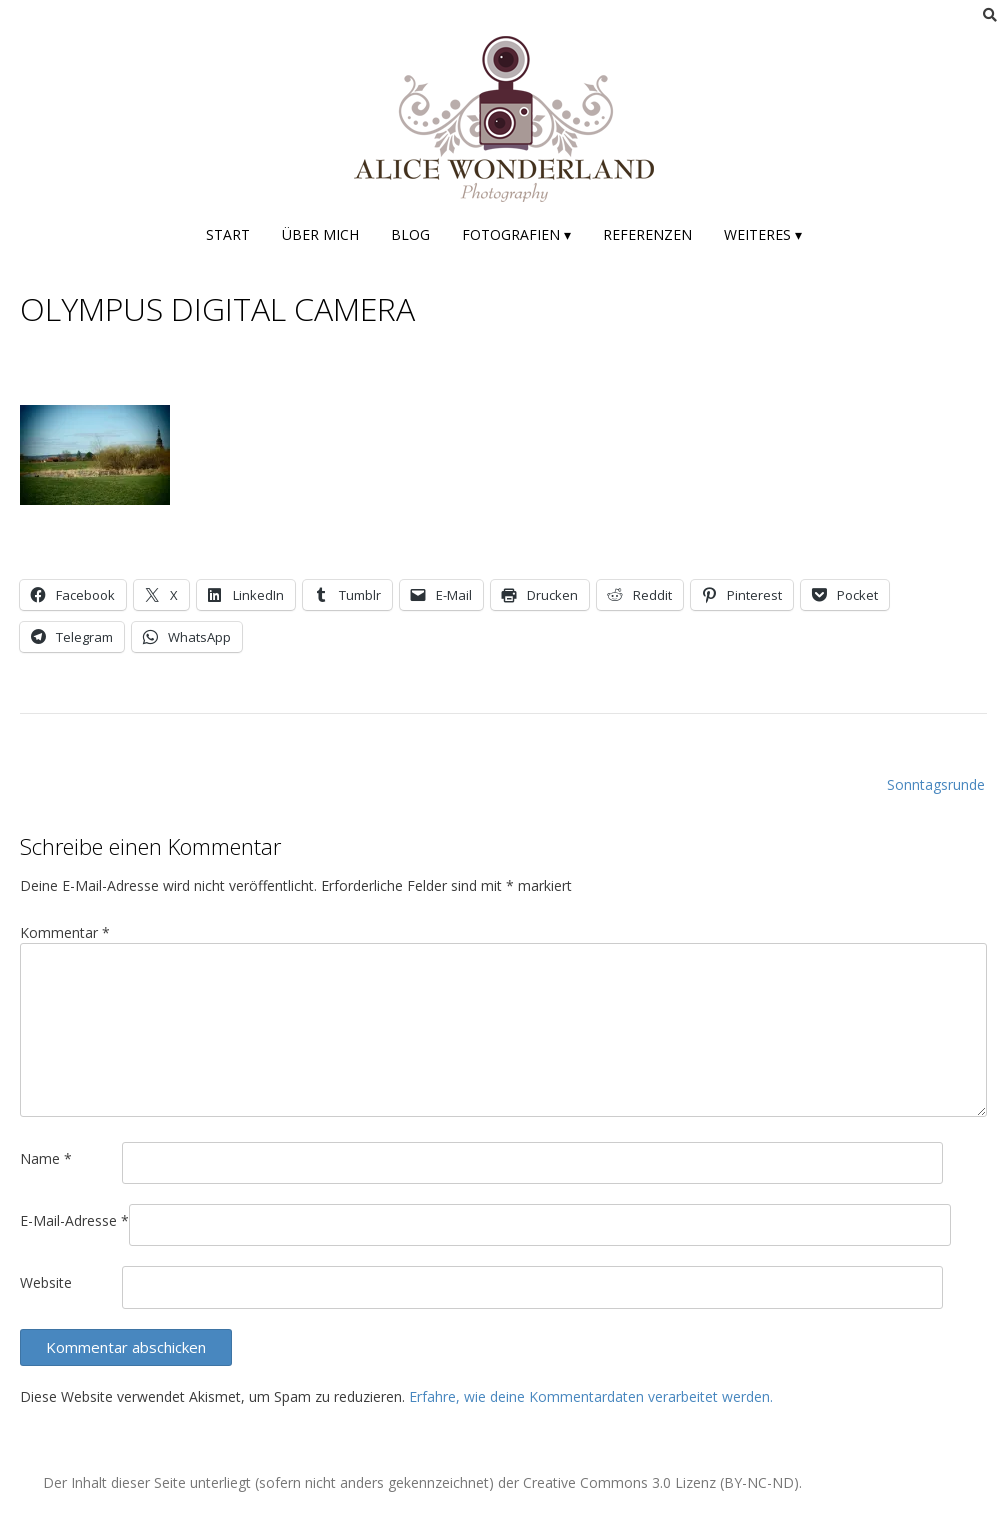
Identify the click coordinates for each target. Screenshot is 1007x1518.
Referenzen (647, 234)
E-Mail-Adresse (74, 1220)
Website (46, 1282)
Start (228, 234)
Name (46, 1158)
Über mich (320, 234)
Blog (410, 234)
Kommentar (65, 932)
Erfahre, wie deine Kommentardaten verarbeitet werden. (591, 1396)
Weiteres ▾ (763, 234)
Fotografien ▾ (516, 234)
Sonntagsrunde (936, 784)
